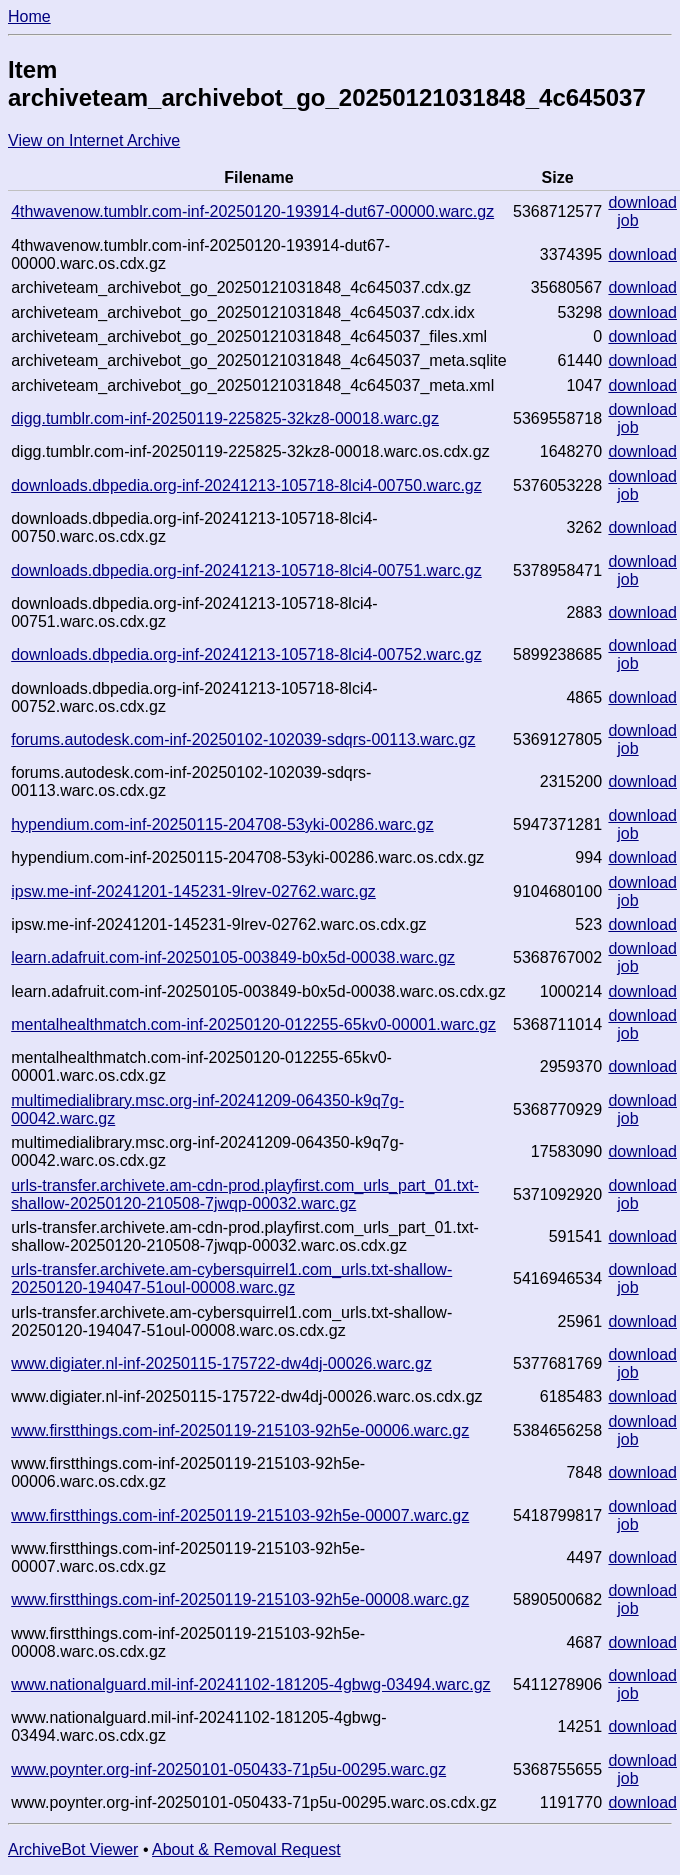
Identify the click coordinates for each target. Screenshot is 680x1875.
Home (29, 16)
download (642, 202)
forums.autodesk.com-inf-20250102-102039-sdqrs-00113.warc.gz (243, 739)
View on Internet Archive (94, 140)
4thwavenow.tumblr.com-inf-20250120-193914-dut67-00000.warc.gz (252, 211)
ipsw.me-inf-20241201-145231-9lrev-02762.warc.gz (193, 891)
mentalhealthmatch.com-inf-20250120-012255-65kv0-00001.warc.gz (253, 1024)
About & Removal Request (246, 1849)
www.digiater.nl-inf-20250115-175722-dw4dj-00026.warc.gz (221, 1363)
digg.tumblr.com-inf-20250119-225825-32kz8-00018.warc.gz (225, 418)
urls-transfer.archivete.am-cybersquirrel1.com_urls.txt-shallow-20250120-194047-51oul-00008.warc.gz (231, 1278)
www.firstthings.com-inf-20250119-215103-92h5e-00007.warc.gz (240, 1515)
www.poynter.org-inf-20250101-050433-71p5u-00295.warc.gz (228, 1769)
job (627, 220)
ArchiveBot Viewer (73, 1849)
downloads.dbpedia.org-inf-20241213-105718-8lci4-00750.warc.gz (246, 485)
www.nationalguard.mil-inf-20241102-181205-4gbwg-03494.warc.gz (250, 1684)
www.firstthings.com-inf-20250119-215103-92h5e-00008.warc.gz (240, 1599)
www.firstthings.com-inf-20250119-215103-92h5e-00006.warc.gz (240, 1430)
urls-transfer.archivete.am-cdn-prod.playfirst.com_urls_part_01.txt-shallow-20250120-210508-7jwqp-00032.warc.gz (245, 1194)
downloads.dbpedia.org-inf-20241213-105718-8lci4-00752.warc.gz (246, 654)
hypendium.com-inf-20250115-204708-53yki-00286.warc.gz (222, 824)
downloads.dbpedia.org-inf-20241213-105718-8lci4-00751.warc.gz (246, 570)
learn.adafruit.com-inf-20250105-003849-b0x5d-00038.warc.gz (233, 957)
